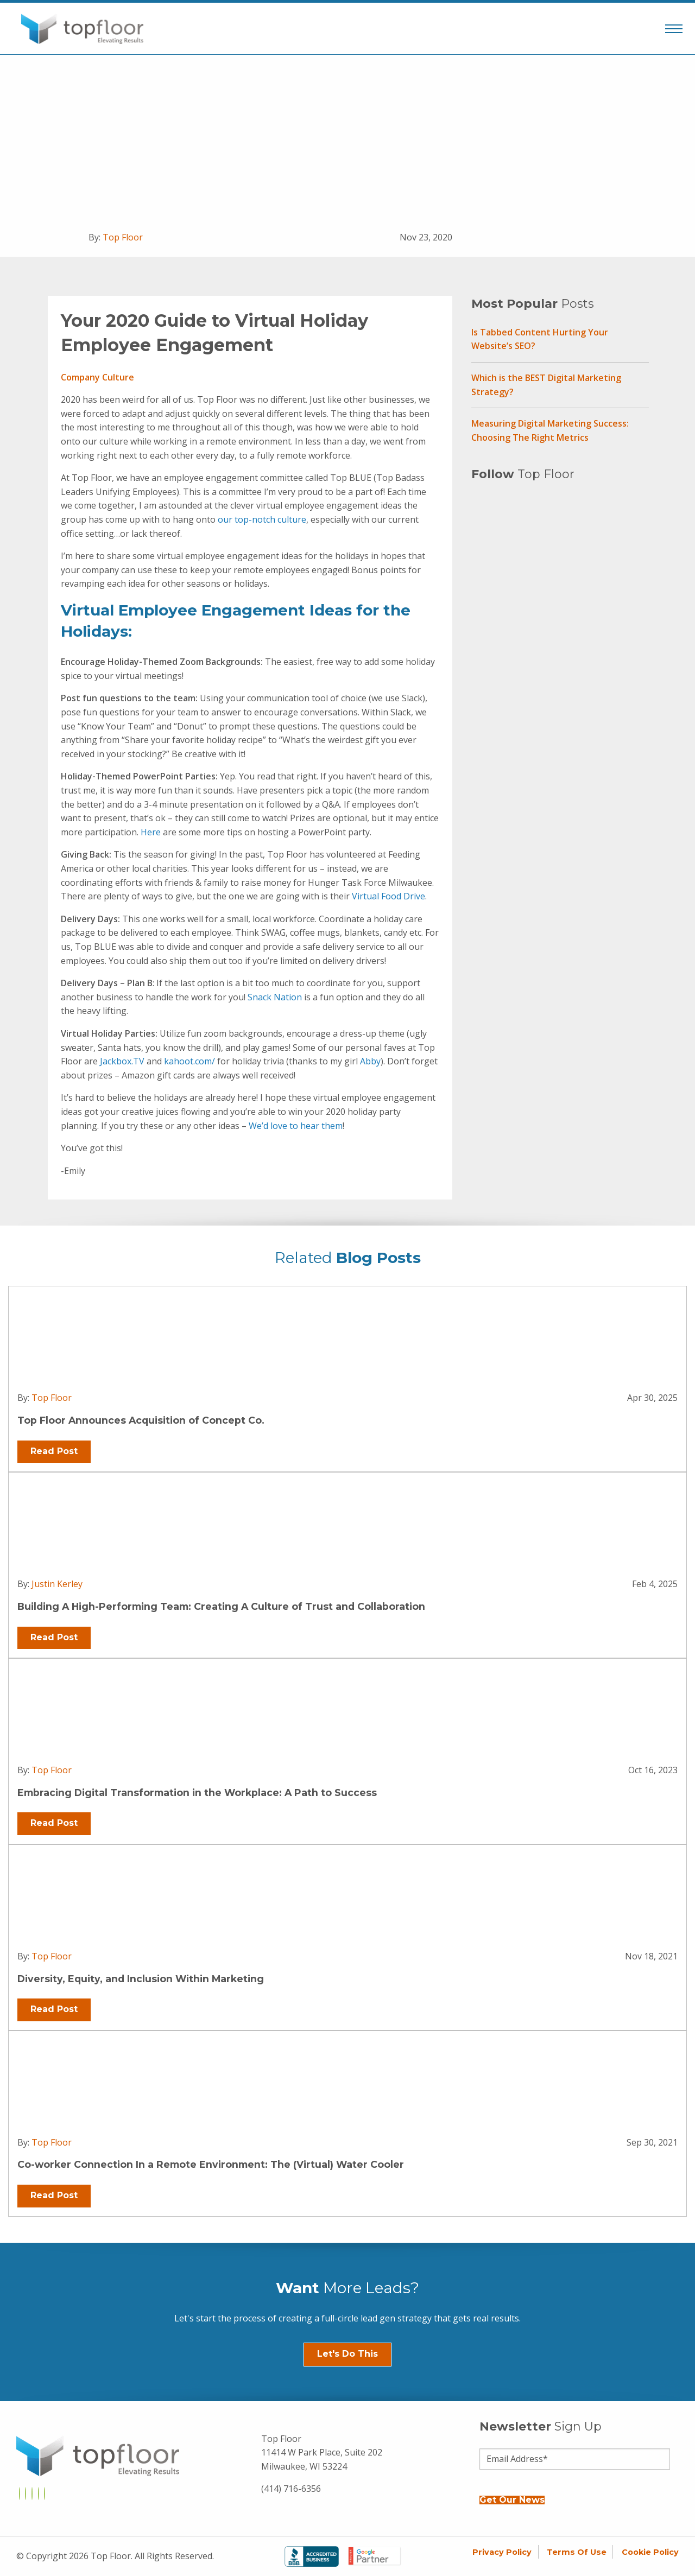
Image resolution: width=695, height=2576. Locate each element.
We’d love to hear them (296, 1126)
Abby (370, 1061)
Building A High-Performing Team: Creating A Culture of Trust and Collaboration (221, 1606)
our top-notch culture (262, 519)
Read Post (54, 1451)
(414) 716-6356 (291, 2489)
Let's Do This (347, 2354)
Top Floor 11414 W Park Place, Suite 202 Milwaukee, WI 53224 (321, 2452)
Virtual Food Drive (388, 896)
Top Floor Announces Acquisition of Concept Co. (140, 1420)
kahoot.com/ (189, 1061)
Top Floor (123, 237)
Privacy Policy (502, 2552)
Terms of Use (576, 2552)
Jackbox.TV (122, 1061)
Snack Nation (275, 997)
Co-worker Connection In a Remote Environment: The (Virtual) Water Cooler (210, 2164)
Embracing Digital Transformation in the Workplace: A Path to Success (197, 1792)
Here (151, 832)
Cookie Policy (650, 2552)
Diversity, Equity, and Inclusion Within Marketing (140, 1978)
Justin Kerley (57, 1584)
